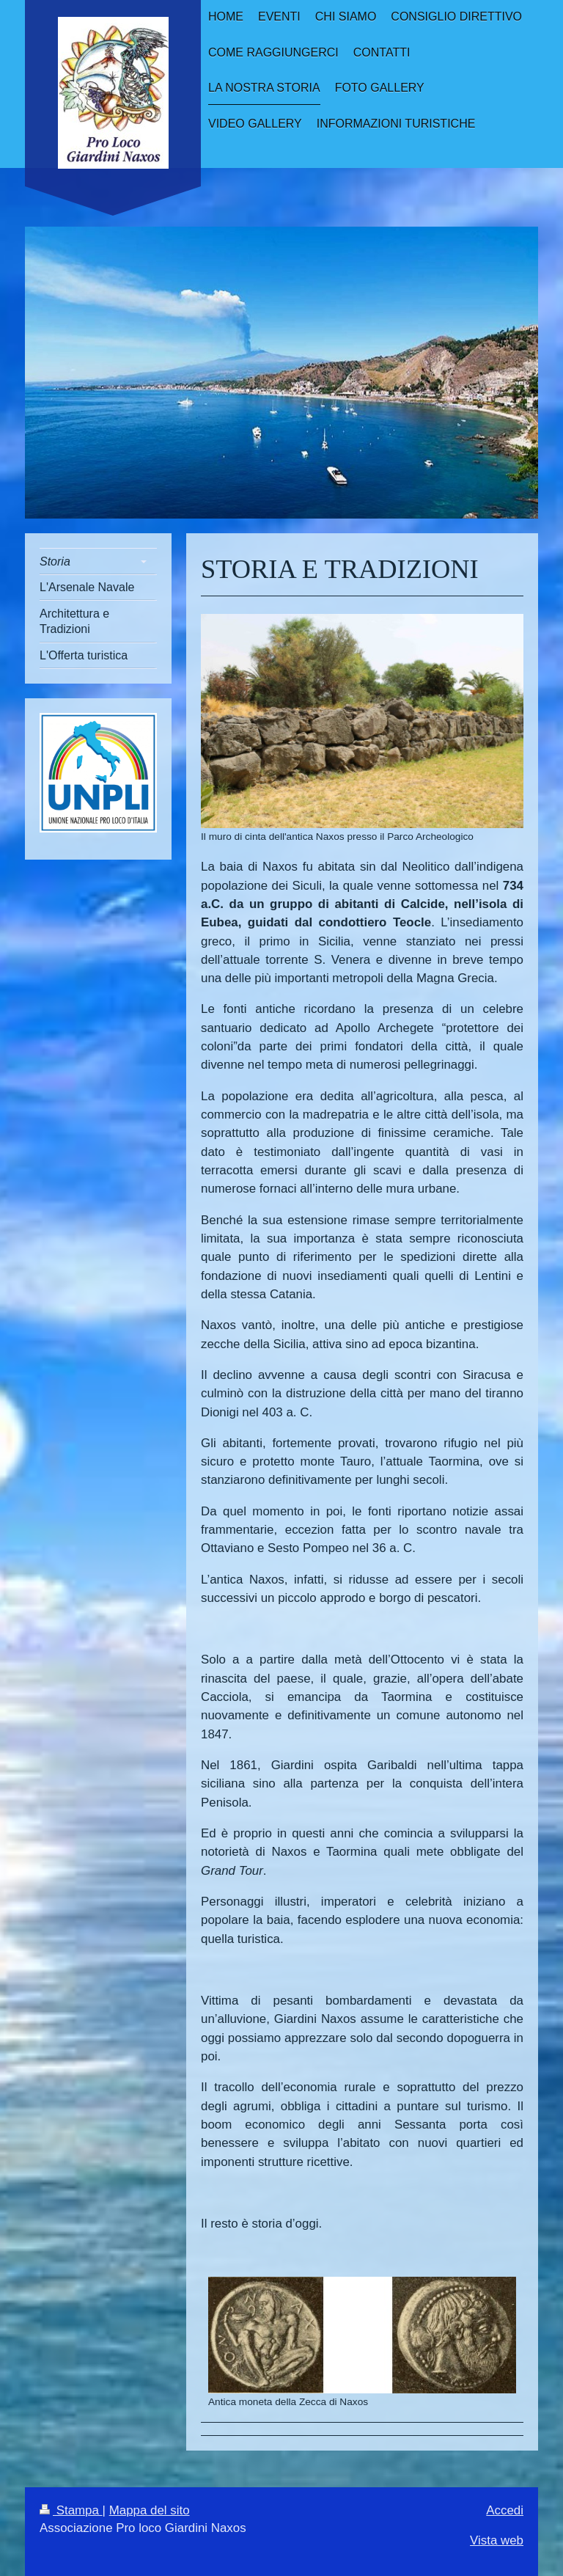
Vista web (496, 2540)
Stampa (71, 2510)
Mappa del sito (149, 2510)
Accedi (504, 2510)
